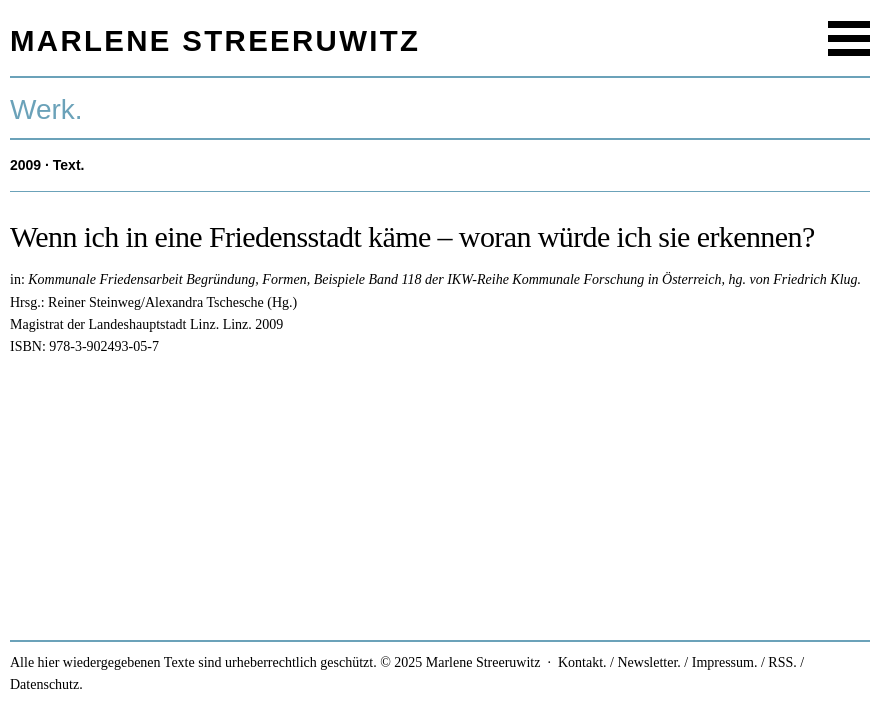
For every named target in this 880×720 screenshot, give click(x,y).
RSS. (782, 662)
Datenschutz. (46, 684)
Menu (849, 38)
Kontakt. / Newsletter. (619, 662)
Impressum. (725, 662)
